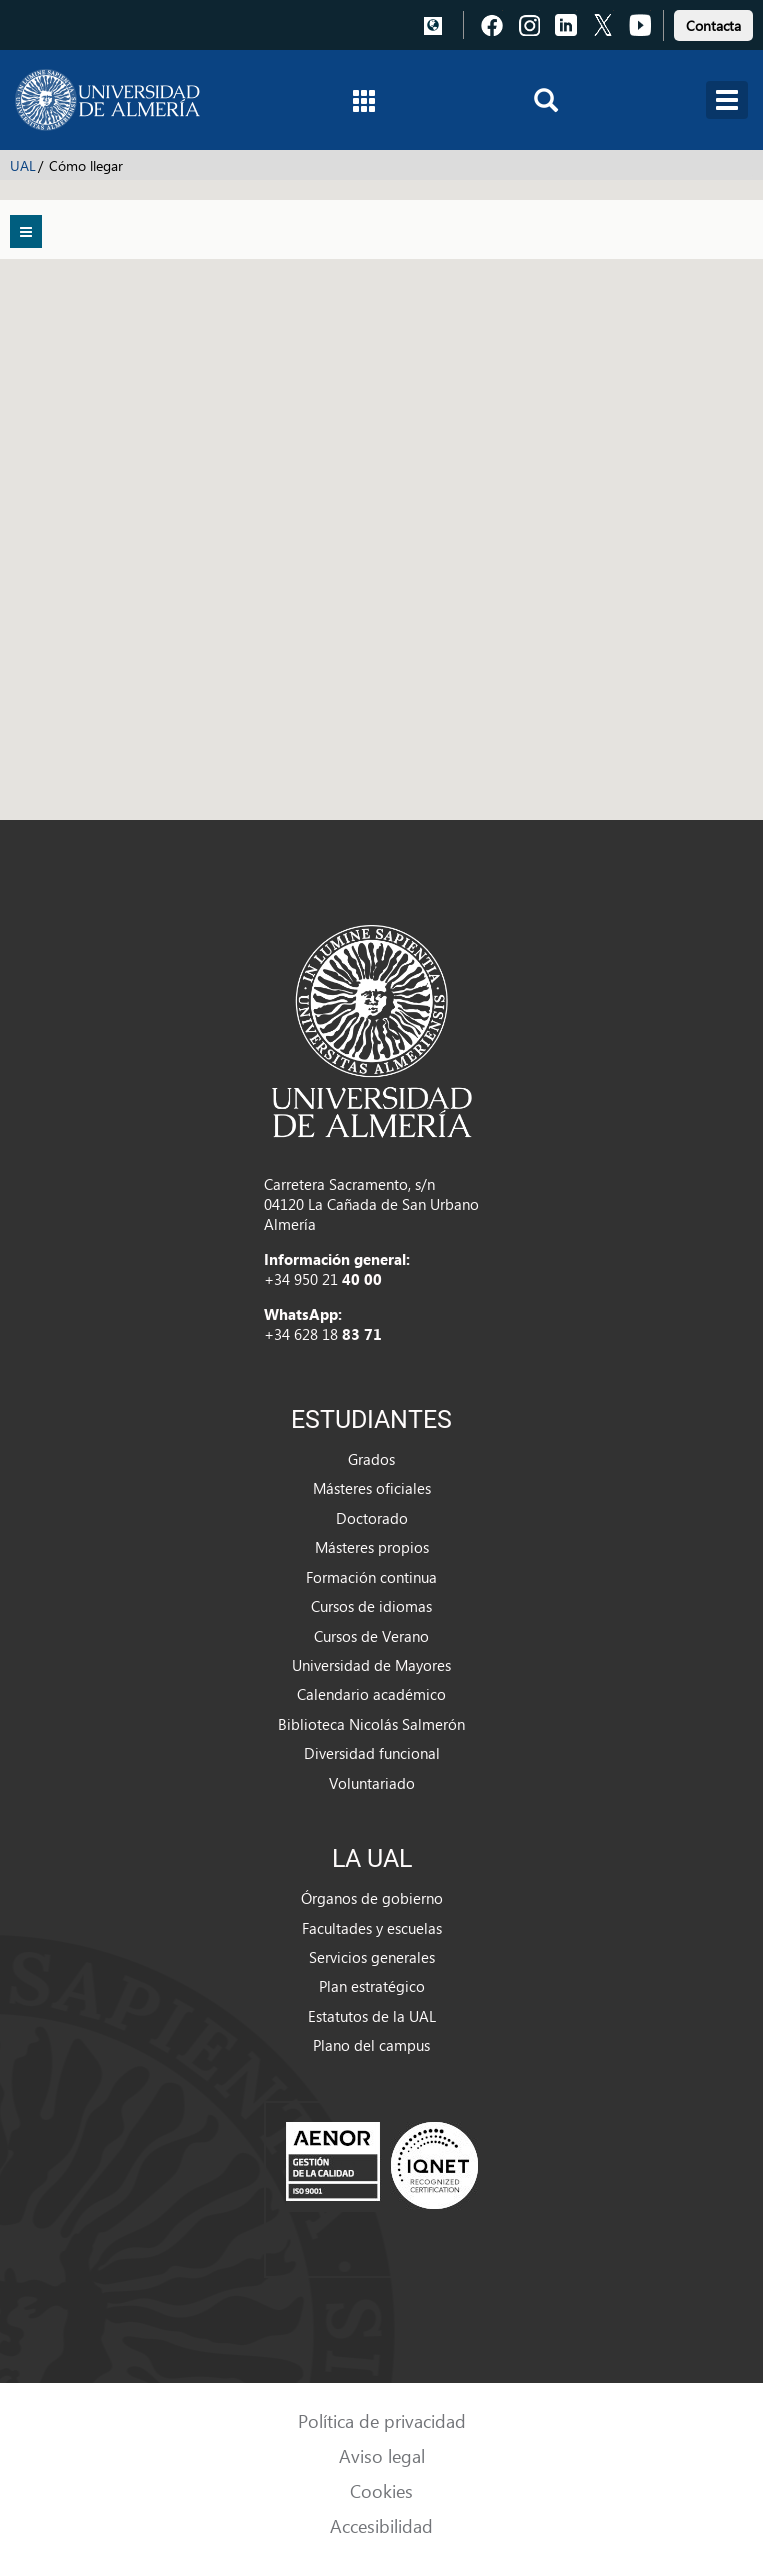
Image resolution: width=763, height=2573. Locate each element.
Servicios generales (372, 1957)
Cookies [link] (381, 2490)
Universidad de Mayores (371, 1665)
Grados (371, 1459)
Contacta (713, 25)
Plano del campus (371, 2045)
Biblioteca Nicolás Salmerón (371, 1724)
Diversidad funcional (372, 1753)
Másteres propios (372, 1547)
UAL (23, 165)
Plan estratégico (372, 1986)
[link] (713, 22)
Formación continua (371, 1577)
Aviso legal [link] (382, 2455)
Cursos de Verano (371, 1636)
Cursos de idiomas (371, 1606)
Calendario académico (371, 1694)
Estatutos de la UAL (372, 2016)
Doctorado (372, 1518)
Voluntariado (372, 1783)
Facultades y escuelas (372, 1928)
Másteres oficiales (372, 1488)
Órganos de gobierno (372, 1898)
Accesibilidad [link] (381, 2525)
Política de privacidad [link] (382, 2420)
